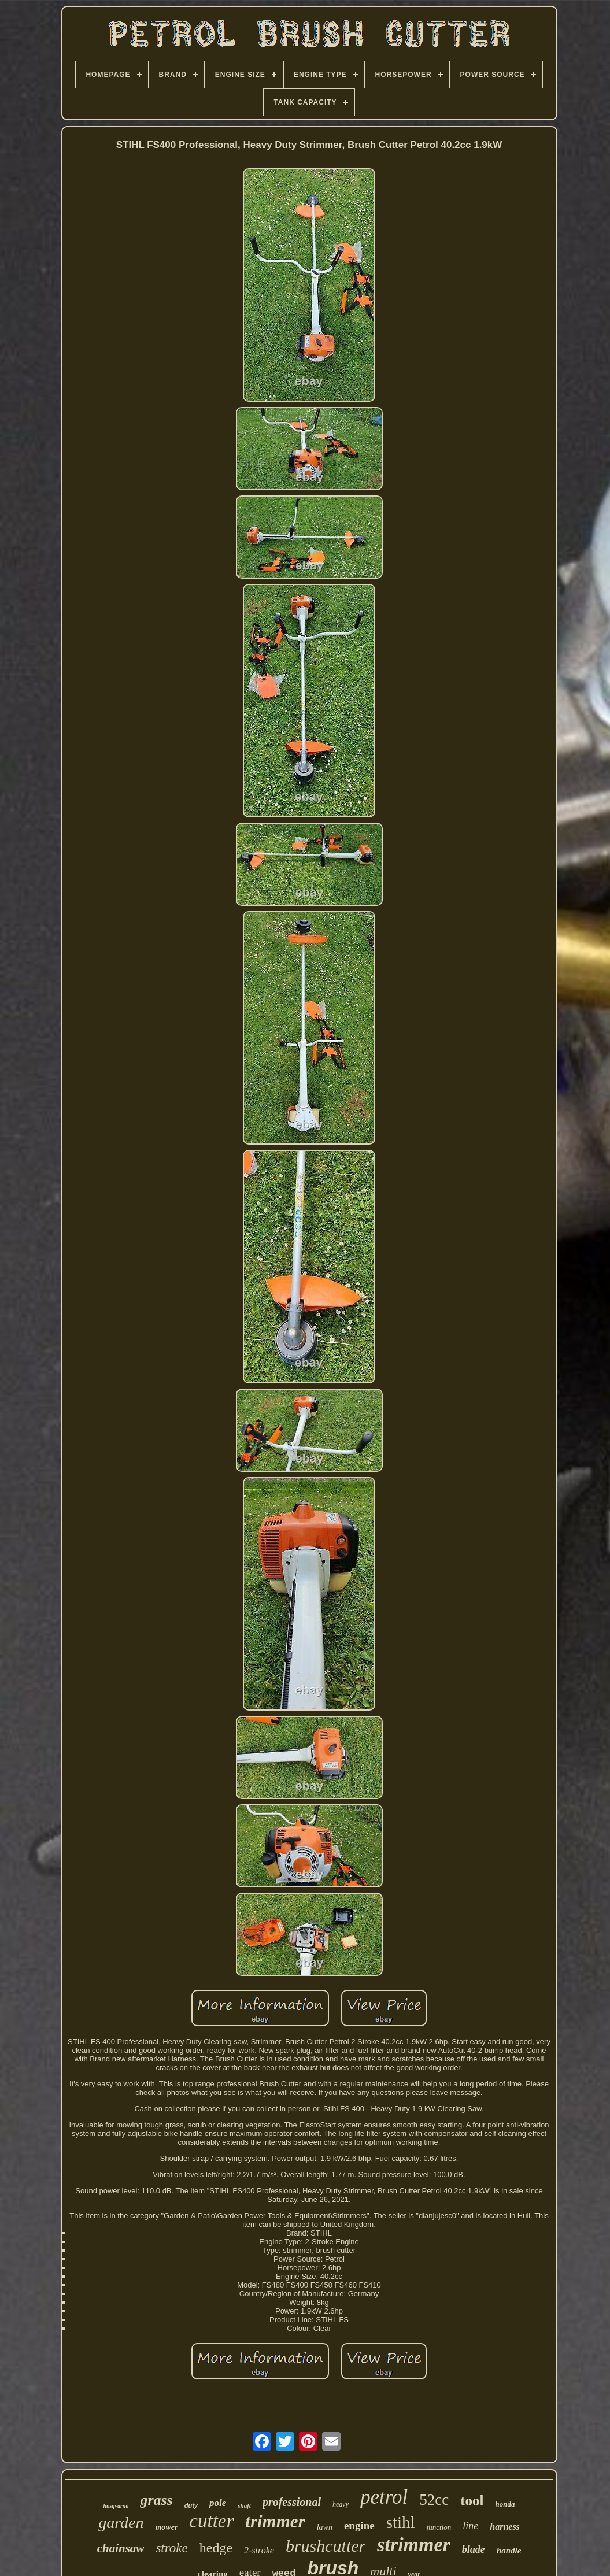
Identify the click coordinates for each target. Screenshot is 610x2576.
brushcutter (325, 2545)
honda (505, 2504)
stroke (171, 2548)
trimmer (275, 2521)
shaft (244, 2505)
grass (156, 2500)
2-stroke (259, 2550)
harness (505, 2526)
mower (166, 2527)
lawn (324, 2527)
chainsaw (121, 2548)
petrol (384, 2497)
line (470, 2525)
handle (509, 2550)
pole (217, 2502)
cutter (211, 2521)
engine (359, 2525)
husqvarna (115, 2506)
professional (292, 2502)
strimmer (413, 2544)
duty (191, 2505)
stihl (400, 2522)
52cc (434, 2499)
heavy (340, 2504)
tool (471, 2500)
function (439, 2527)
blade (473, 2549)
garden (120, 2522)
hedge (215, 2547)
